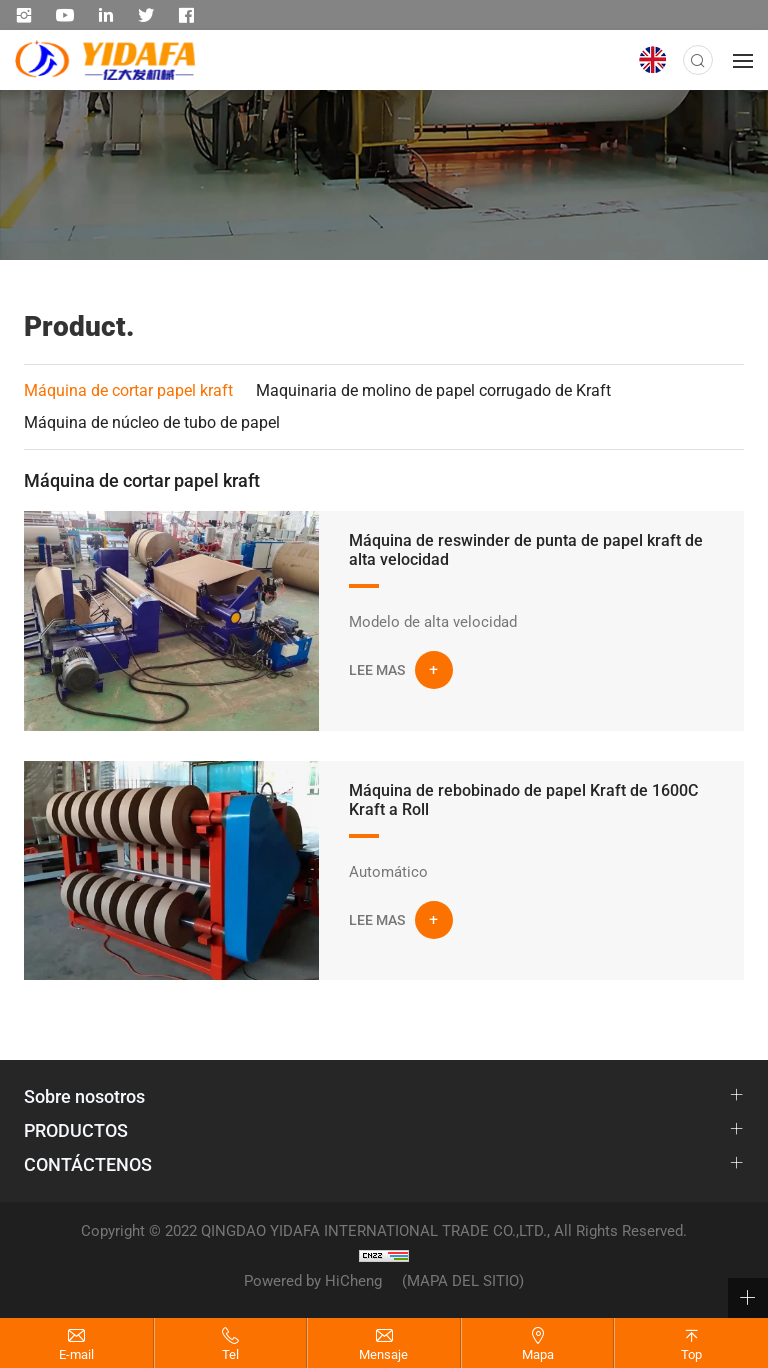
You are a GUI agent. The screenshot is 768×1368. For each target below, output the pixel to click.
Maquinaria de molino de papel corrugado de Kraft (433, 390)
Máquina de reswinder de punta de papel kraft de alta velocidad (526, 550)
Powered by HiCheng (313, 1281)
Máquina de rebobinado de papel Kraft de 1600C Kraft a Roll (523, 800)
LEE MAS (377, 670)
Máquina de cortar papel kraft (128, 390)
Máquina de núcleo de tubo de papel (152, 422)
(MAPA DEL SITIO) (463, 1281)
